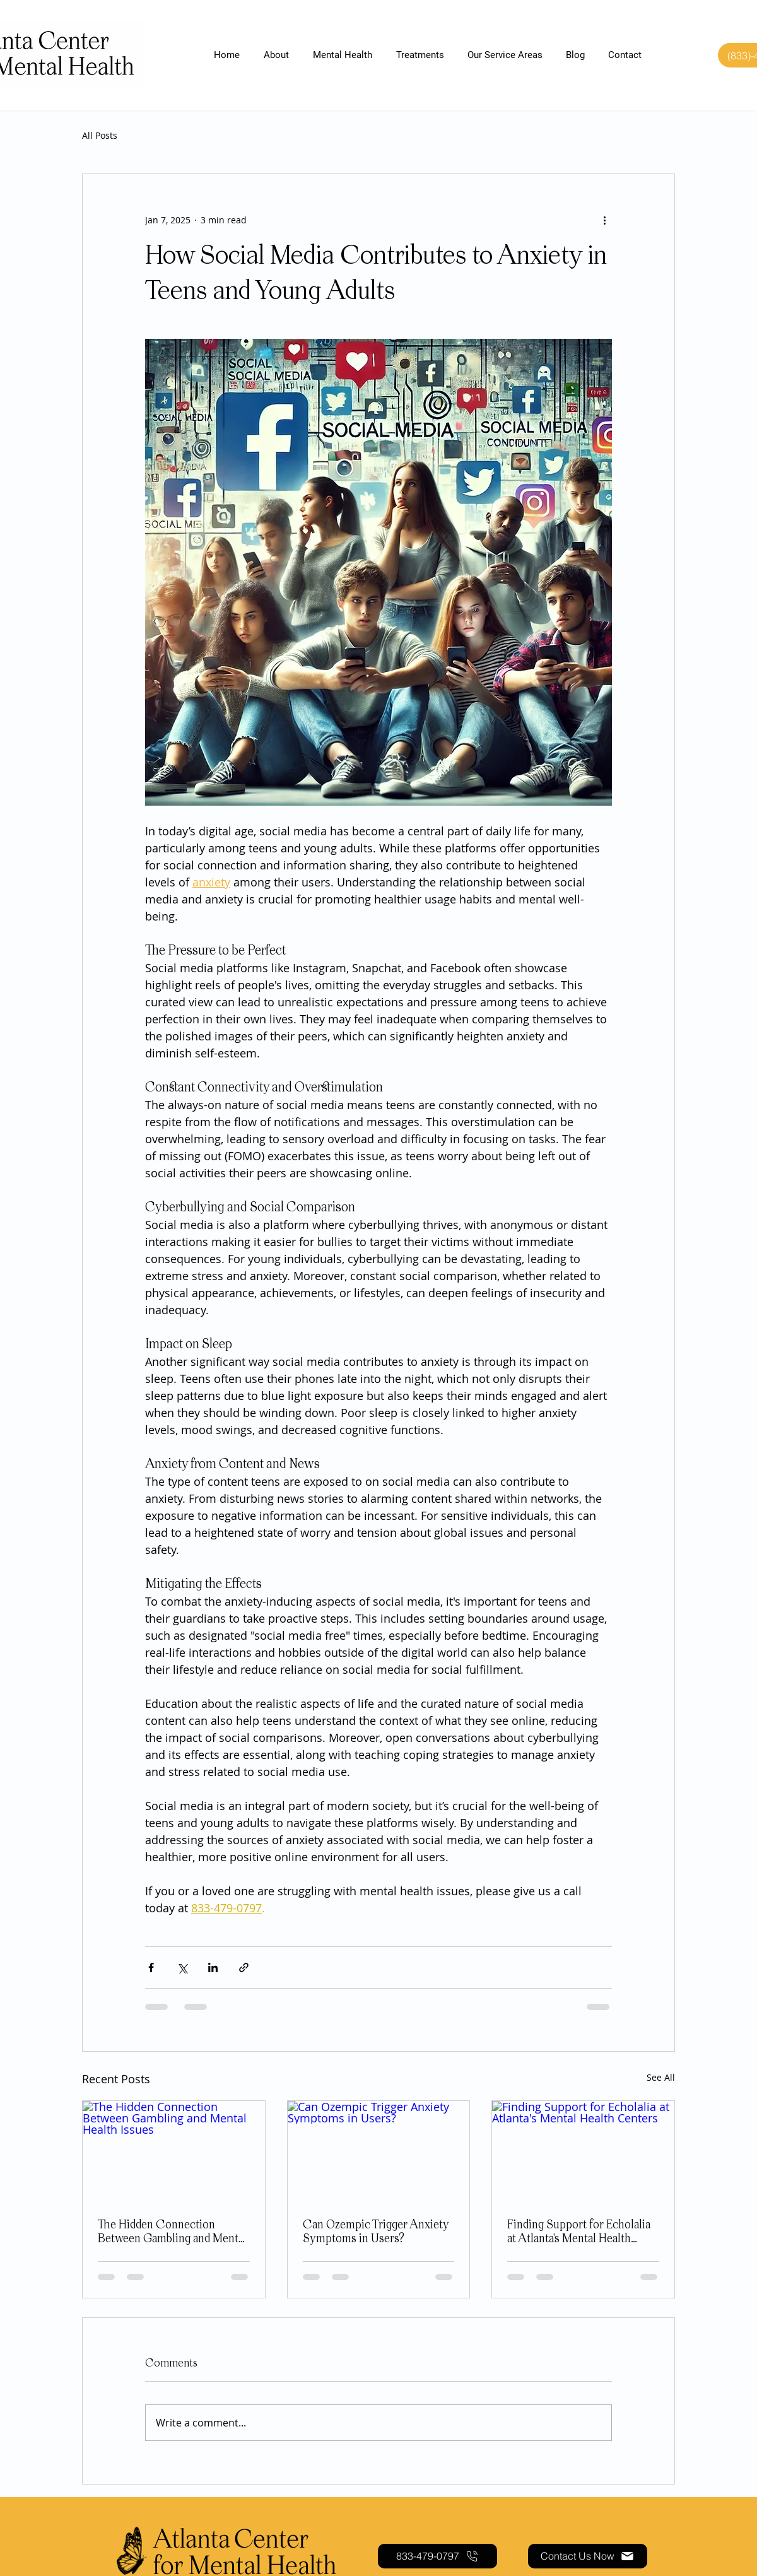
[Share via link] (244, 1967)
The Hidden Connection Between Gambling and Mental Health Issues (172, 2233)
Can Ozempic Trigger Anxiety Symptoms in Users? (376, 2232)
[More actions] (604, 219)
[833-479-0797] (437, 2556)
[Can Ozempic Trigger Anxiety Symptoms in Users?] (379, 2152)
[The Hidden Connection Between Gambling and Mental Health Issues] (174, 2152)
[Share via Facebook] (151, 1967)
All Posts (99, 135)
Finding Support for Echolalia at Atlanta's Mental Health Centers (578, 2233)
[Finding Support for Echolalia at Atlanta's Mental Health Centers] (583, 2152)
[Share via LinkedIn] (213, 1967)
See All (661, 2077)
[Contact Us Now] (587, 2556)
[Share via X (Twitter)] (182, 1967)
